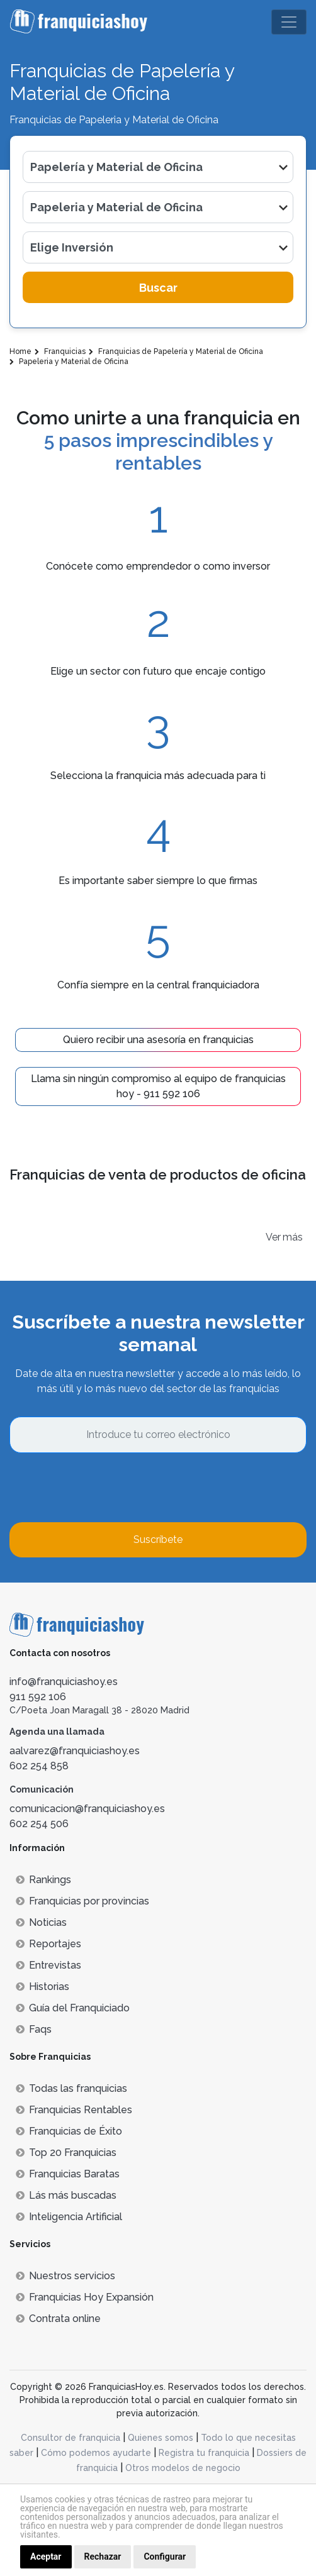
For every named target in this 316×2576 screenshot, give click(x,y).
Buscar (158, 287)
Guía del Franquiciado (73, 2008)
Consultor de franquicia (70, 2438)
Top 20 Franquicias (66, 2153)
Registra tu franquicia (204, 2453)
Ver (273, 1237)
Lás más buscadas (66, 2195)
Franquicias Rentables (74, 2110)
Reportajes (48, 1944)
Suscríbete (158, 1539)
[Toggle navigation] (289, 22)
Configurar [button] (165, 2556)
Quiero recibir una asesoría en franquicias (158, 1040)
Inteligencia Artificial (69, 2217)
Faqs (34, 2029)
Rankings (43, 1880)
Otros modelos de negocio (182, 2468)
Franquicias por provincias (82, 1901)
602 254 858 (39, 1766)
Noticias (41, 1922)
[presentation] (105, 1487)
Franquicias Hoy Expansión (85, 2297)
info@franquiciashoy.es (63, 1682)
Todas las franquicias (71, 2088)
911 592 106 (37, 1697)
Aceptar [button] (46, 2556)
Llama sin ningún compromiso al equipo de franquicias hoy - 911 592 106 (158, 1086)
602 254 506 (39, 1824)
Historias (42, 1987)
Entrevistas (48, 1965)
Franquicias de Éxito (69, 2131)
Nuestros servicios (65, 2276)
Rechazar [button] (102, 2556)
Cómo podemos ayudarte (96, 2453)
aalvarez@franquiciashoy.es (74, 1751)
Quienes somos (160, 2438)
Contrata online (58, 2318)
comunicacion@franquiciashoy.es (87, 1809)
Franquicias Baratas (68, 2174)
